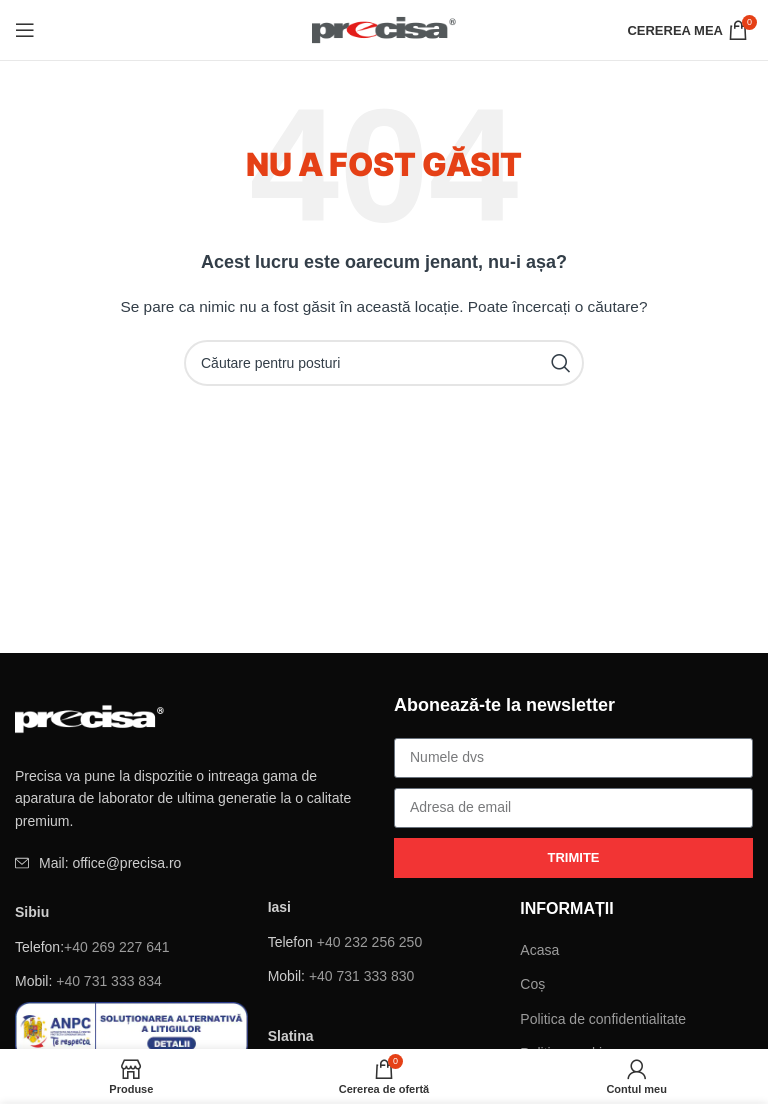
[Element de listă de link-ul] (194, 863)
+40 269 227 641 (117, 947)
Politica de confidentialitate (603, 1019)
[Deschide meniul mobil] (25, 30)
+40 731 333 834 (109, 981)
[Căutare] (384, 363)
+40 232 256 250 (370, 942)
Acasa (539, 950)
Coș (532, 984)
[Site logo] (384, 29)
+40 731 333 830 (362, 976)
